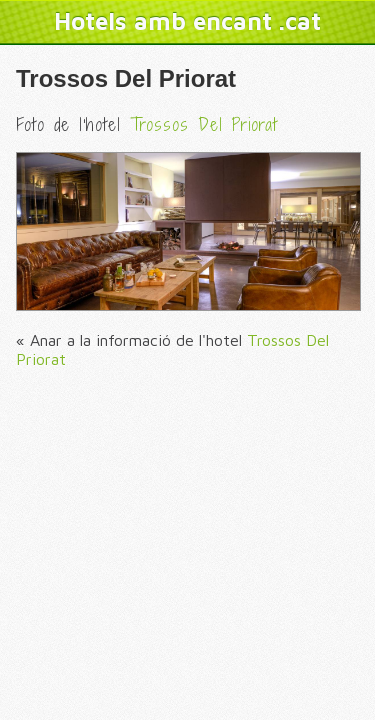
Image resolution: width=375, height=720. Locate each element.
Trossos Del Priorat (126, 78)
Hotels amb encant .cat (187, 21)
